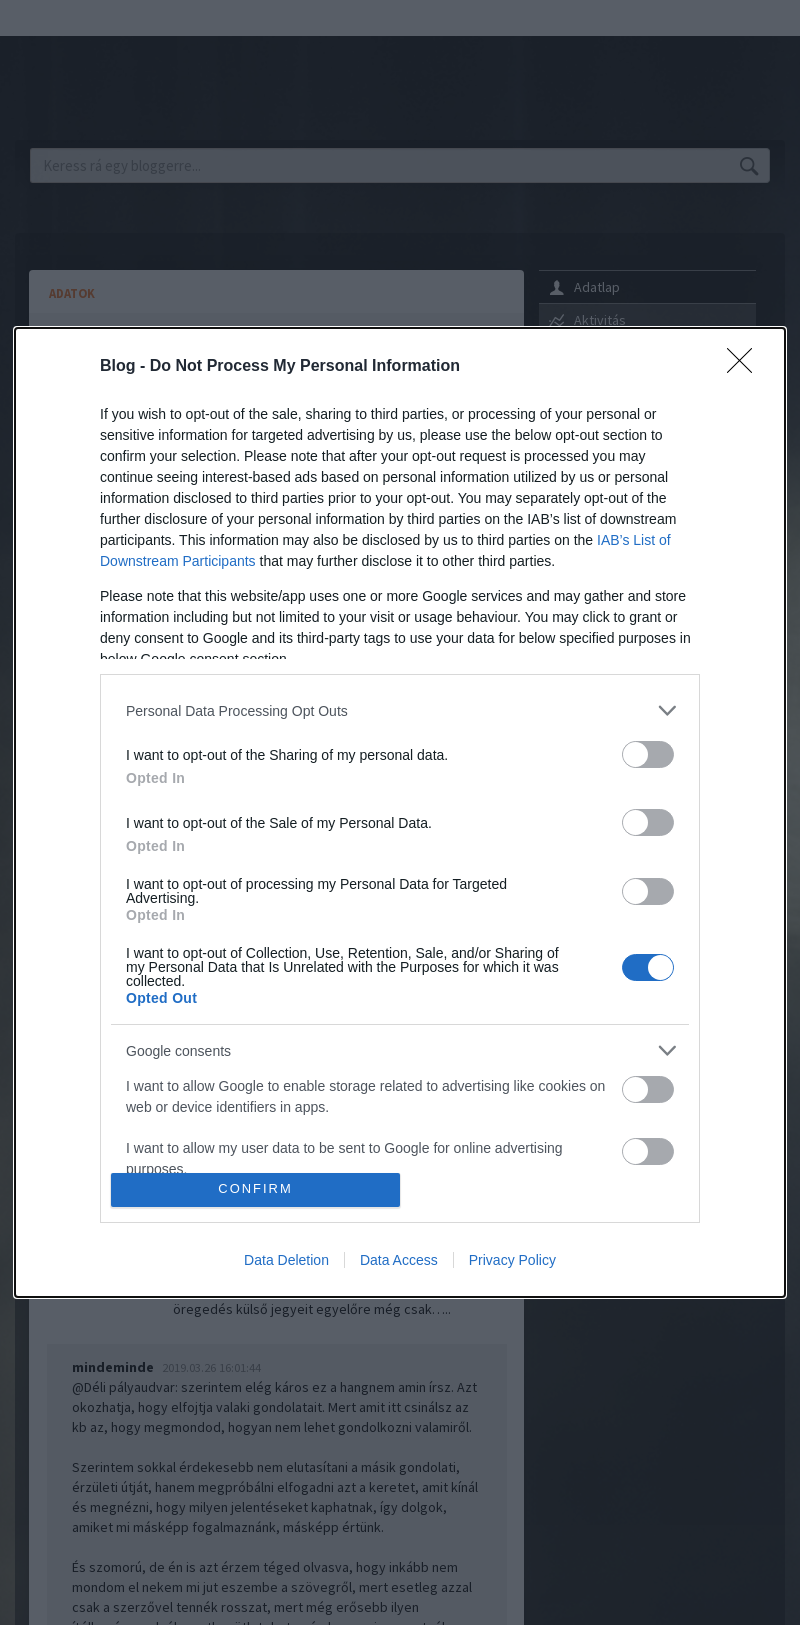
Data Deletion (286, 1260)
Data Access (399, 1260)
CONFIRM (255, 1189)
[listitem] (400, 710)
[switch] (648, 754)
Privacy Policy (512, 1260)
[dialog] (400, 812)
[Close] (746, 367)
